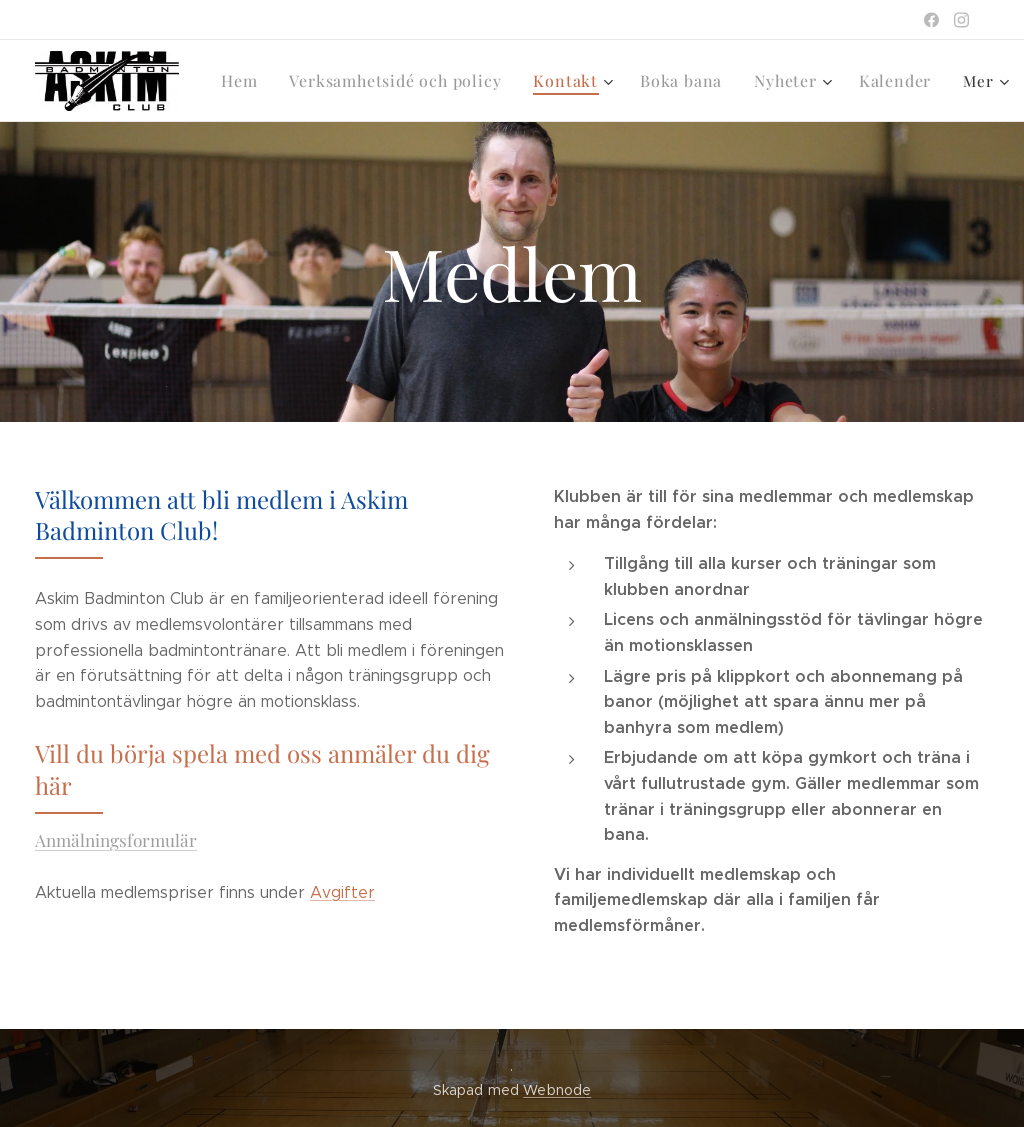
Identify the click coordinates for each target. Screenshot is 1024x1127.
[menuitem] (244, 81)
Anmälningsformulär (116, 839)
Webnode (557, 1090)
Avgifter (342, 892)
